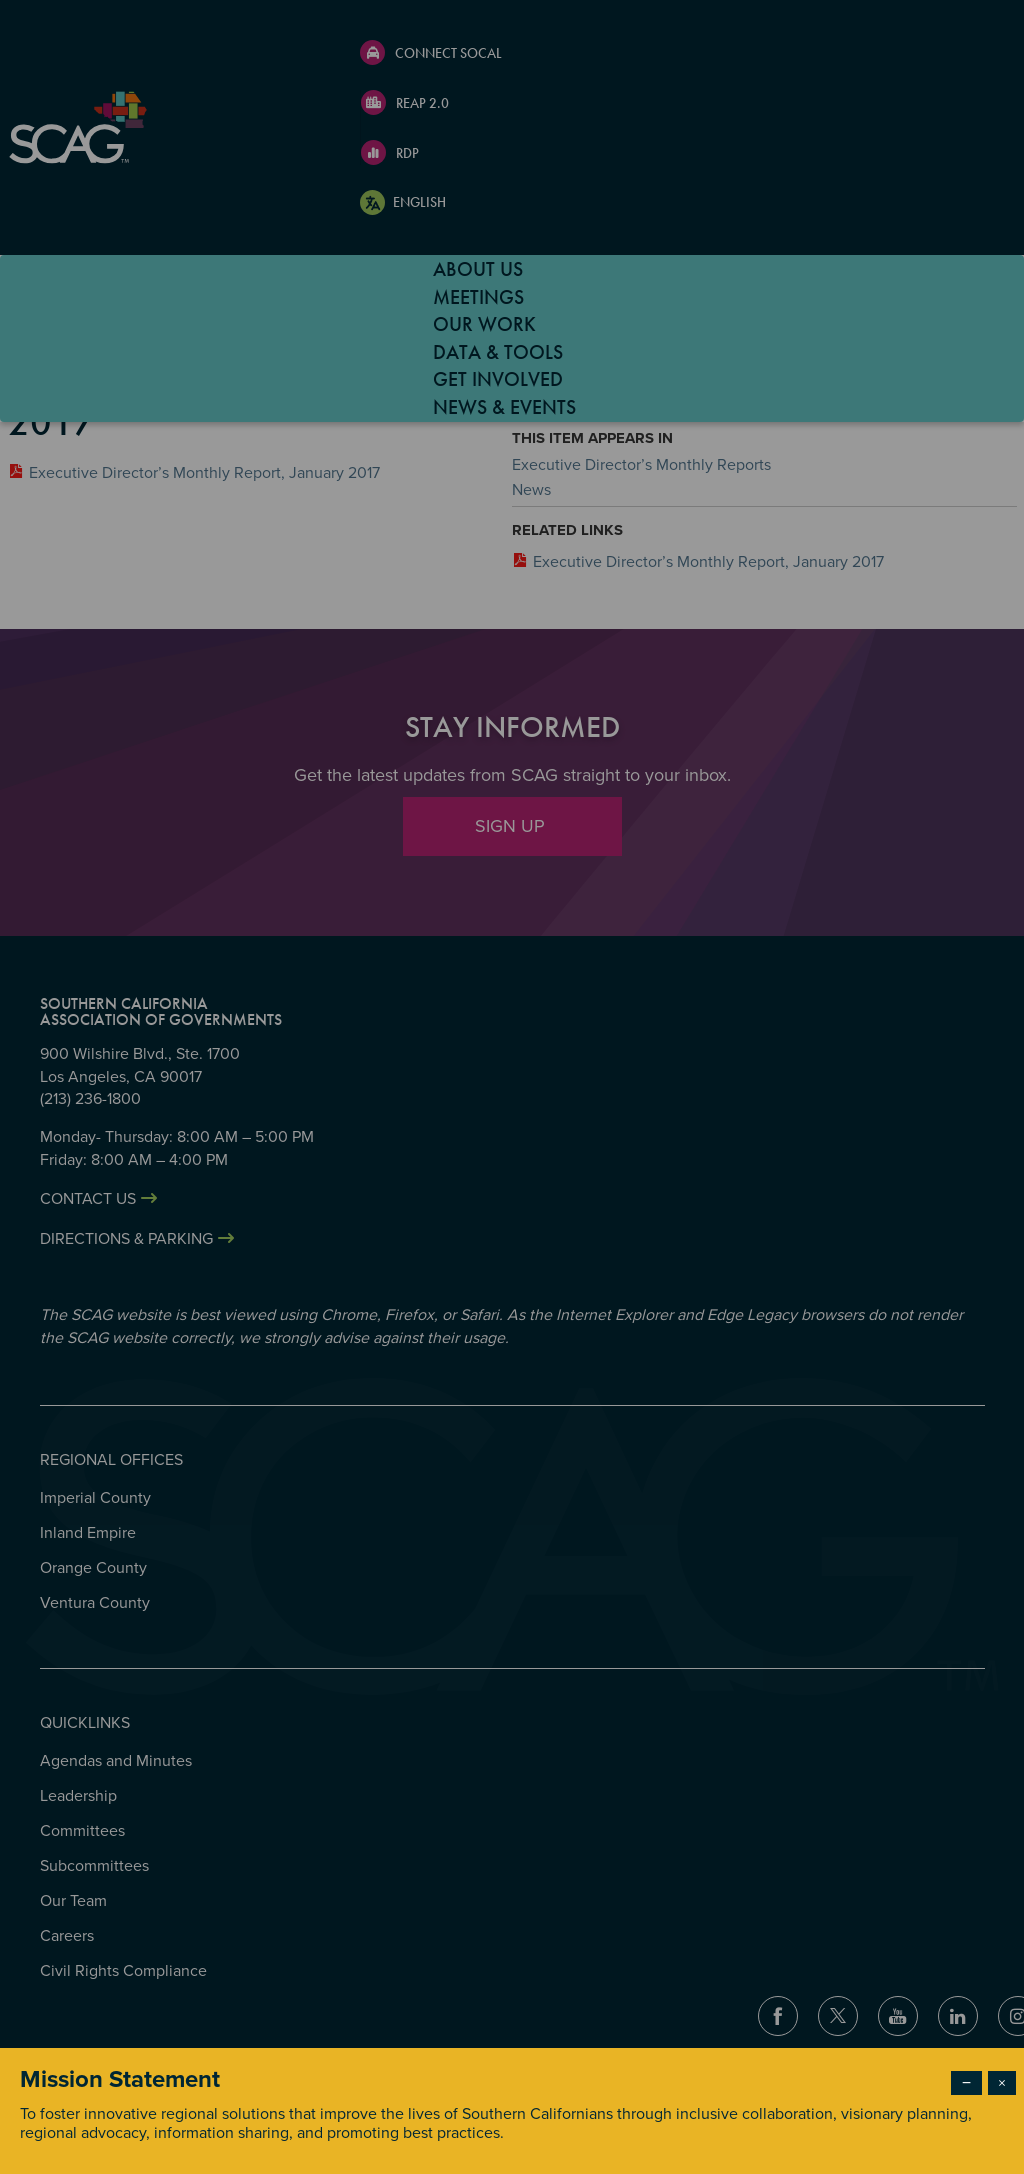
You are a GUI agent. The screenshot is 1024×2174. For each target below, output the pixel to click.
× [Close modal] (1002, 2083)
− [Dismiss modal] (966, 2083)
